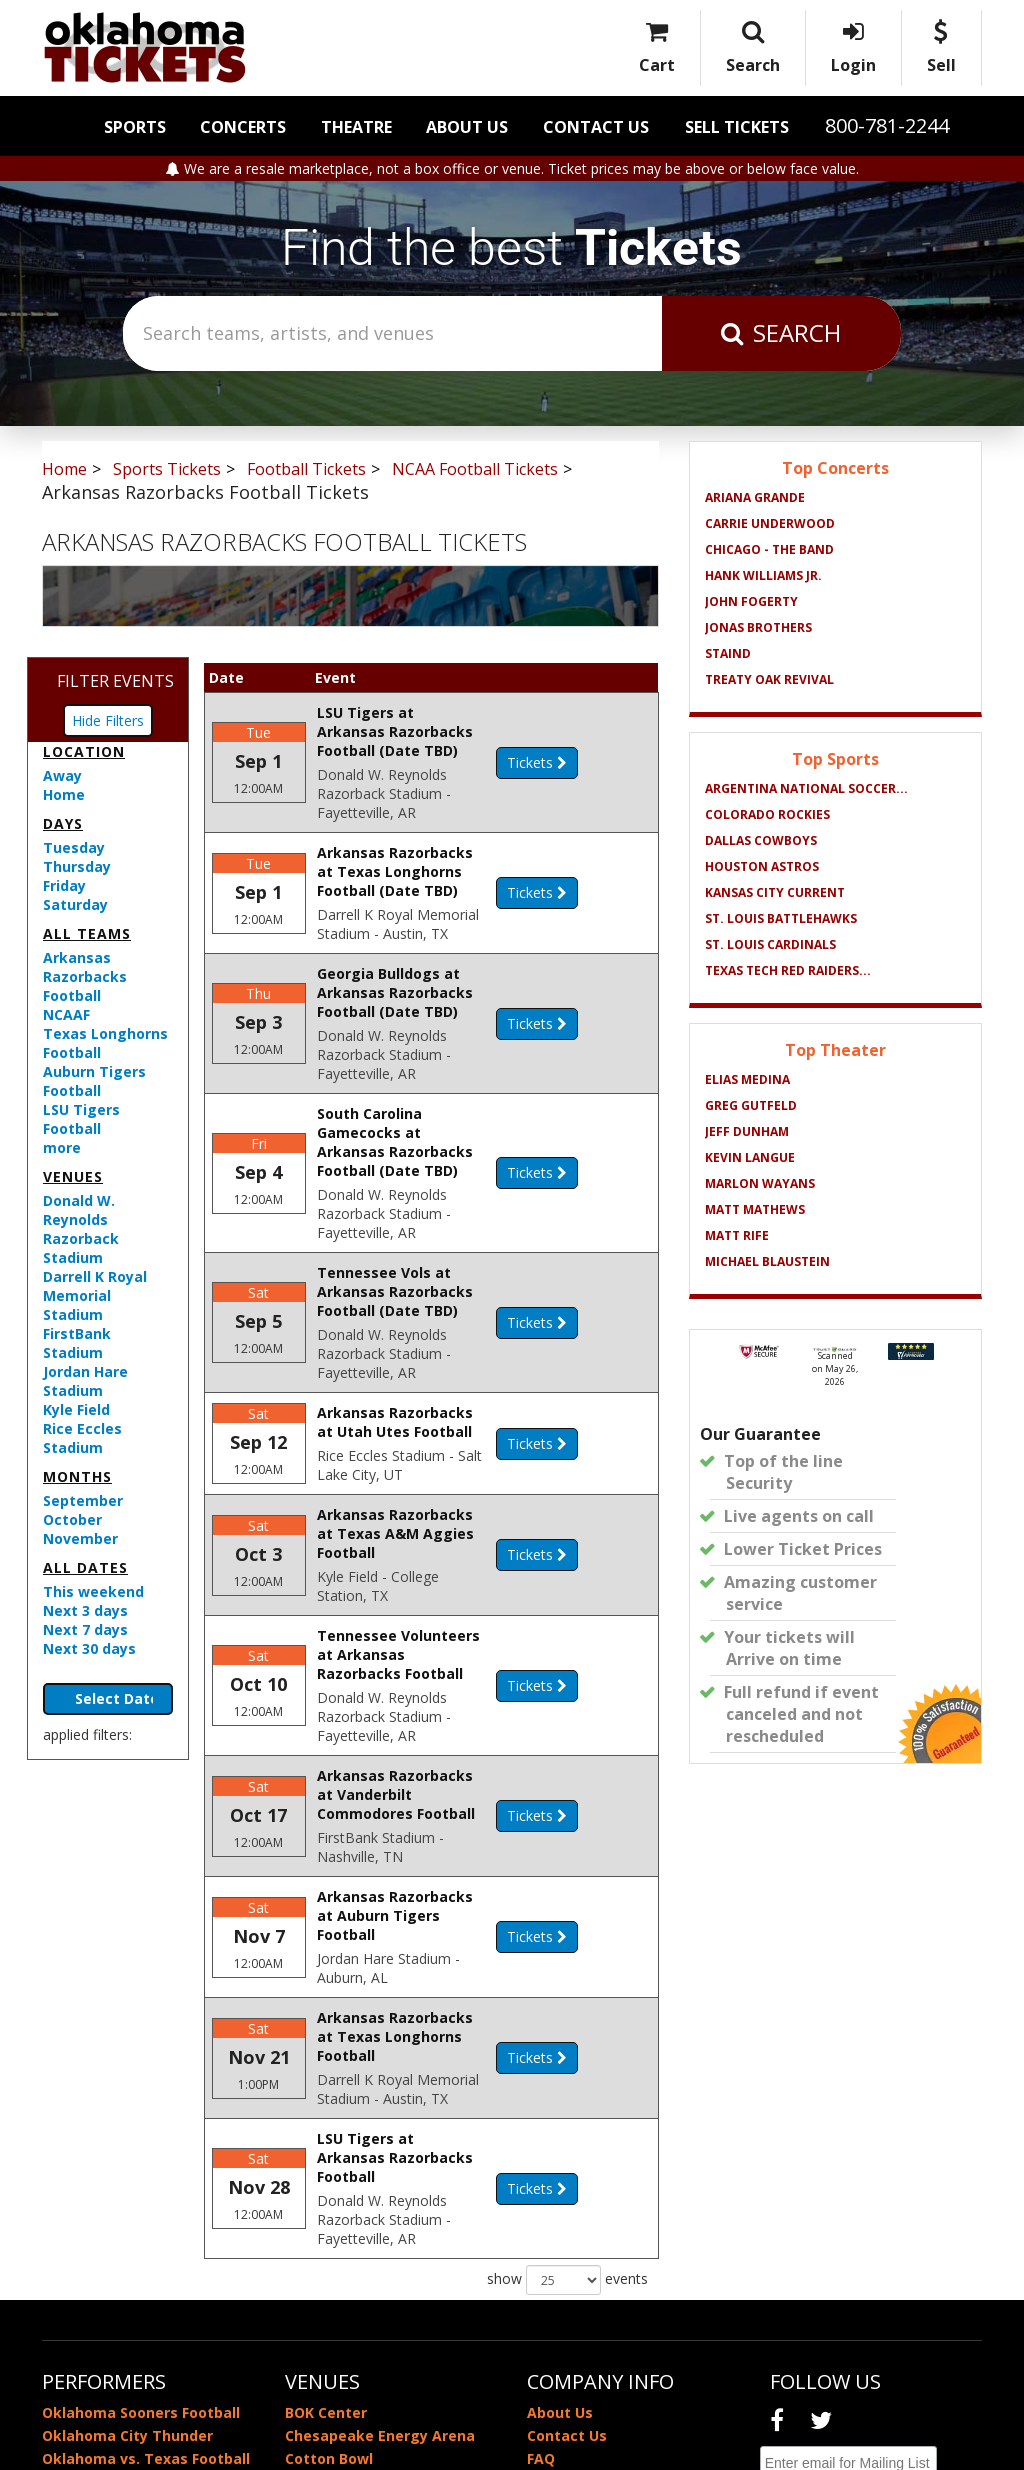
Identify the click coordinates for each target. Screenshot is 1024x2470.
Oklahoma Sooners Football (141, 2209)
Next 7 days (85, 1629)
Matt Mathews (755, 1209)
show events (567, 2077)
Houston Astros (762, 866)
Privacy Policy (576, 2278)
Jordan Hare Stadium (85, 1381)
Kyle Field (76, 1409)
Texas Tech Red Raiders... (788, 970)
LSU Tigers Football (81, 1119)
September (83, 1500)
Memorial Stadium (351, 2278)
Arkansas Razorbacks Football (85, 976)
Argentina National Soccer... (806, 788)
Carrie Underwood (770, 523)
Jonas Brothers (758, 627)
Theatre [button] (356, 127)
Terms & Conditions (598, 2301)
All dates (85, 1567)
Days (63, 823)
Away (62, 775)
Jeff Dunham (747, 1131)
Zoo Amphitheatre (351, 2301)
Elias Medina (747, 1079)
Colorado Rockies (767, 814)
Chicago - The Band (769, 549)
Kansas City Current (775, 892)
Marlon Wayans (760, 1183)
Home (64, 794)
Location (84, 751)
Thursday (77, 866)
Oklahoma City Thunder (127, 2232)
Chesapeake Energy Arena (380, 2232)
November (80, 1538)
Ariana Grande (755, 497)
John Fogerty (751, 601)
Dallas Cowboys (761, 840)
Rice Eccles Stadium (82, 1438)
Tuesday (74, 847)
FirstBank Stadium (77, 1343)
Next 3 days (85, 1610)
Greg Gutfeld (751, 1105)
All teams (87, 933)
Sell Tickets (737, 127)
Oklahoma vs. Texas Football (146, 2255)
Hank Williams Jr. (763, 575)
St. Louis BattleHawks (781, 918)
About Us (467, 127)
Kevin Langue (750, 1157)
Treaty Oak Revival (769, 679)
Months (77, 1476)
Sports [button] (135, 127)
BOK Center (326, 2209)
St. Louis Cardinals (770, 944)
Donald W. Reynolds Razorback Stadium (81, 1229)
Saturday (75, 904)
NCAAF (66, 1014)
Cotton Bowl (329, 2255)
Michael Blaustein (767, 1261)
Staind (728, 653)
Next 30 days (89, 1648)
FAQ (541, 2255)
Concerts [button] (243, 127)
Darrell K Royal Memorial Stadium (95, 1295)
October (72, 1519)
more (62, 1147)
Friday (64, 885)
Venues (73, 1176)
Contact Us (596, 127)
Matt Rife (737, 1235)
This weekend (93, 1591)
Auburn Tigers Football (94, 1081)
